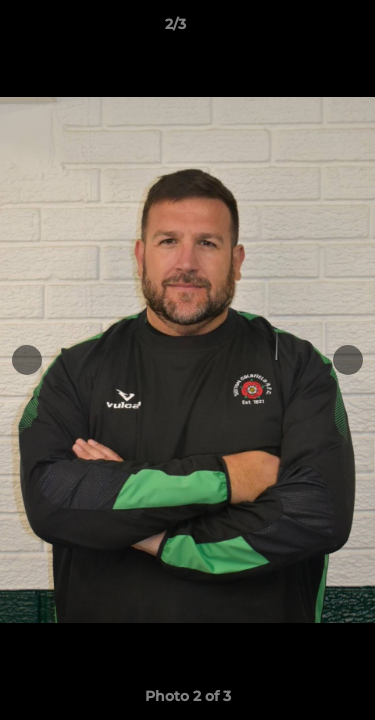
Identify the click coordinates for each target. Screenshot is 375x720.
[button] (303, 29)
